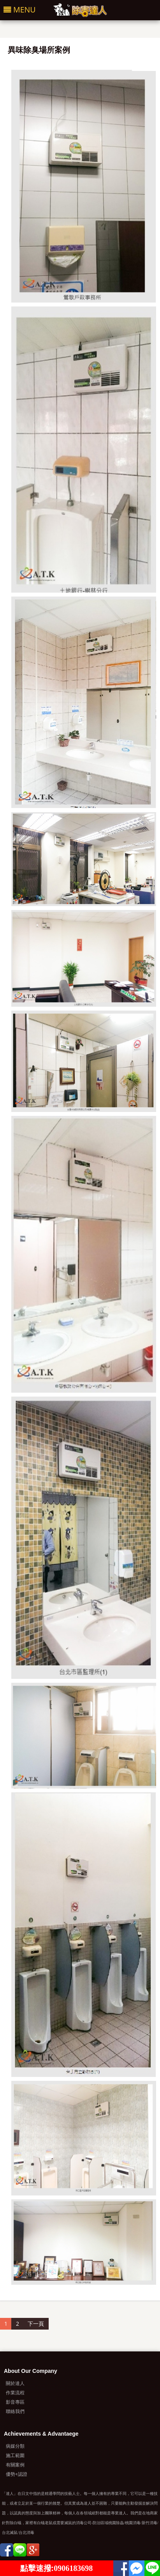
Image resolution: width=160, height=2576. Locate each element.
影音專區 (15, 2402)
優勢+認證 (16, 2474)
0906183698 (73, 2568)
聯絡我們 (15, 2411)
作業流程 (15, 2392)
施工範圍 (15, 2455)
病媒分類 (15, 2446)
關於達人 (15, 2383)
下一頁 (36, 2323)
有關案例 (15, 2464)
